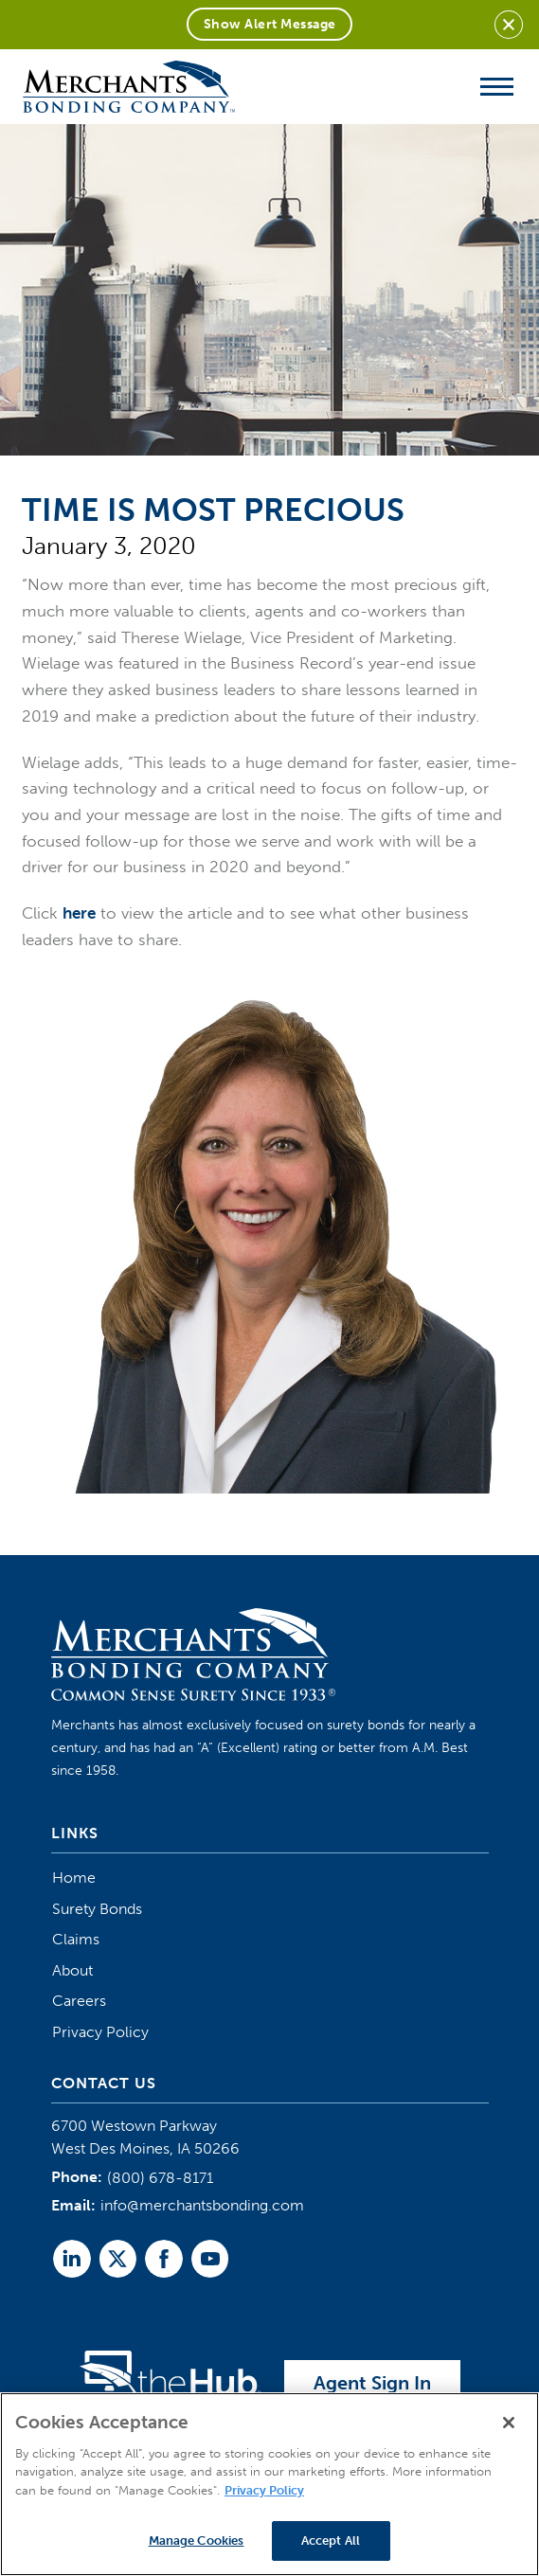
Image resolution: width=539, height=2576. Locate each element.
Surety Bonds (97, 1909)
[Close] (509, 2422)
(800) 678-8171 (160, 2178)
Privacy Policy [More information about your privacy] (264, 2490)
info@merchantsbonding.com (202, 2205)
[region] (269, 2484)
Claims (75, 1939)
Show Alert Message (270, 24)
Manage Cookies (196, 2540)
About (72, 1970)
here (79, 912)
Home (74, 1878)
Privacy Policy (100, 2032)
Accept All (330, 2540)
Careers (79, 2001)
